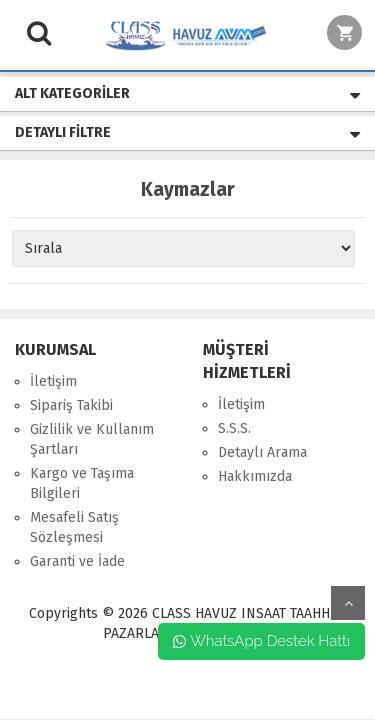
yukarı (348, 603)
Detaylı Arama (262, 452)
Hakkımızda (255, 476)
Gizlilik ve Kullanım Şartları (92, 439)
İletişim (53, 381)
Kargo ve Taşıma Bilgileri (82, 483)
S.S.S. (234, 428)
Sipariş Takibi (71, 405)
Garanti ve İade (77, 561)
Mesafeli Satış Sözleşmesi (74, 527)
